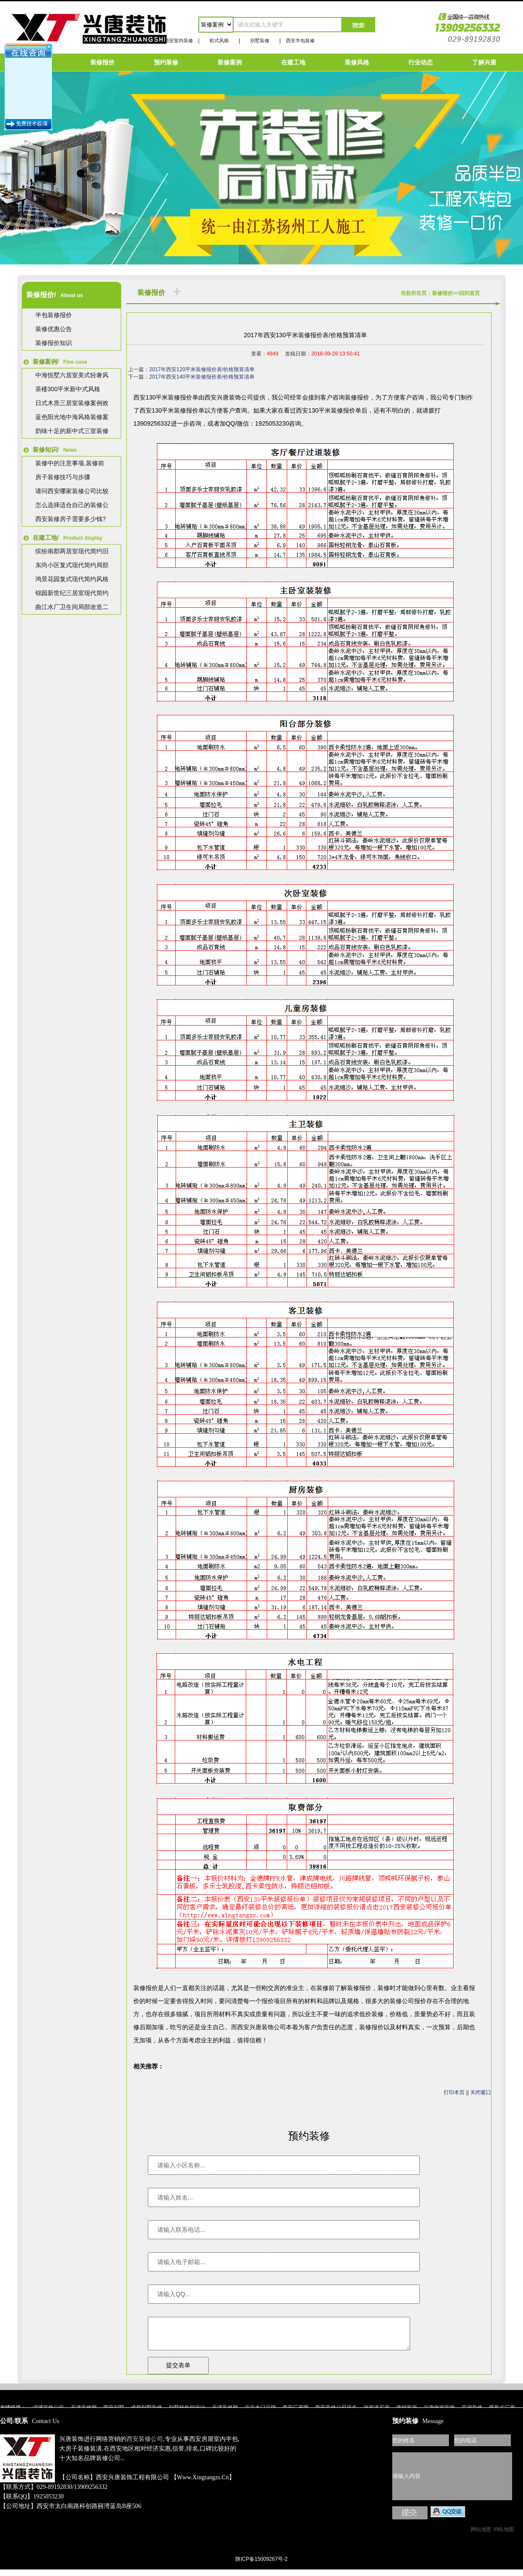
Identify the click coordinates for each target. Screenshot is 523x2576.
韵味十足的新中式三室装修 (72, 430)
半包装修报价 (53, 314)
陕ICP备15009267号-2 (261, 2565)
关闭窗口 (480, 2092)
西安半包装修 (300, 40)
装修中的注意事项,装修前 (69, 463)
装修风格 (357, 62)
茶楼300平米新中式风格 (67, 389)
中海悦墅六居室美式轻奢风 (72, 375)
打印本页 (454, 2092)
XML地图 (503, 2536)
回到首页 (469, 293)
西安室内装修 (178, 40)
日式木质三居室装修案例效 (72, 402)
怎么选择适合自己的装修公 (72, 504)
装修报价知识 (53, 342)
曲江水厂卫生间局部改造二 (72, 606)
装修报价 (102, 62)
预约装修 (166, 62)
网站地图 (481, 2536)
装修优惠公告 (53, 328)
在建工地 (293, 62)
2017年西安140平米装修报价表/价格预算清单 (202, 377)
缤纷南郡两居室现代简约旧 (72, 551)
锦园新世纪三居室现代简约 (72, 592)
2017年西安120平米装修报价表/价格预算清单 (202, 369)
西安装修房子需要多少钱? (70, 518)
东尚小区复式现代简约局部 (72, 565)
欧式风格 (219, 40)
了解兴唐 (484, 62)
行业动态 (420, 62)
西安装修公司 (144, 2445)
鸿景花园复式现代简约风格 (72, 578)
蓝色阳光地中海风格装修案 (72, 416)
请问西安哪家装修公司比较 (72, 490)
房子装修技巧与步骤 (62, 477)
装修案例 (229, 62)
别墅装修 (259, 40)
